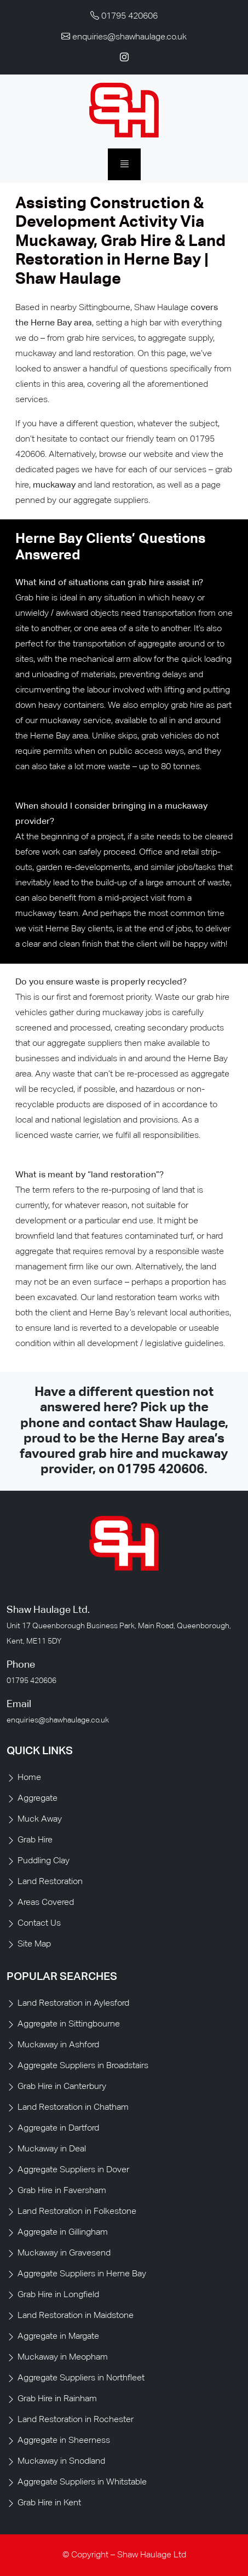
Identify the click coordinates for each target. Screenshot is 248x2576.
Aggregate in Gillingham (63, 2232)
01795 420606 (160, 1469)
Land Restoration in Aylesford (73, 2003)
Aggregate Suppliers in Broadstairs (83, 2066)
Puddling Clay (44, 1861)
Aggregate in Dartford (58, 2128)
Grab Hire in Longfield (58, 2295)
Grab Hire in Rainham (57, 2399)
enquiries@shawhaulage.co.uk (58, 1720)
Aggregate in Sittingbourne (69, 2024)
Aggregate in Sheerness (64, 2440)
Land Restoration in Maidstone (76, 2315)
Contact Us (39, 1923)
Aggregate (37, 1798)
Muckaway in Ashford (58, 2045)
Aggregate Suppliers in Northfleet (81, 2378)
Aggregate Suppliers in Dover (73, 2170)
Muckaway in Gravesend (64, 2253)
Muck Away (40, 1819)
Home (29, 1777)
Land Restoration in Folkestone (77, 2211)
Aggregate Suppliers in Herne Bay (82, 2274)
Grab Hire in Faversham (62, 2190)
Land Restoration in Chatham (73, 2107)
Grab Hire (35, 1840)
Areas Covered (46, 1902)
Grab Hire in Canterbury (62, 2086)
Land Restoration (50, 1881)
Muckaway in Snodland (61, 2461)
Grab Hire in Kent (49, 2503)
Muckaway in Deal (52, 2149)
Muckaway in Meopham (63, 2357)
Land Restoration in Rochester (76, 2419)
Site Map (34, 1944)
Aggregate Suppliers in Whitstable (82, 2482)
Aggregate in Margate (58, 2336)
